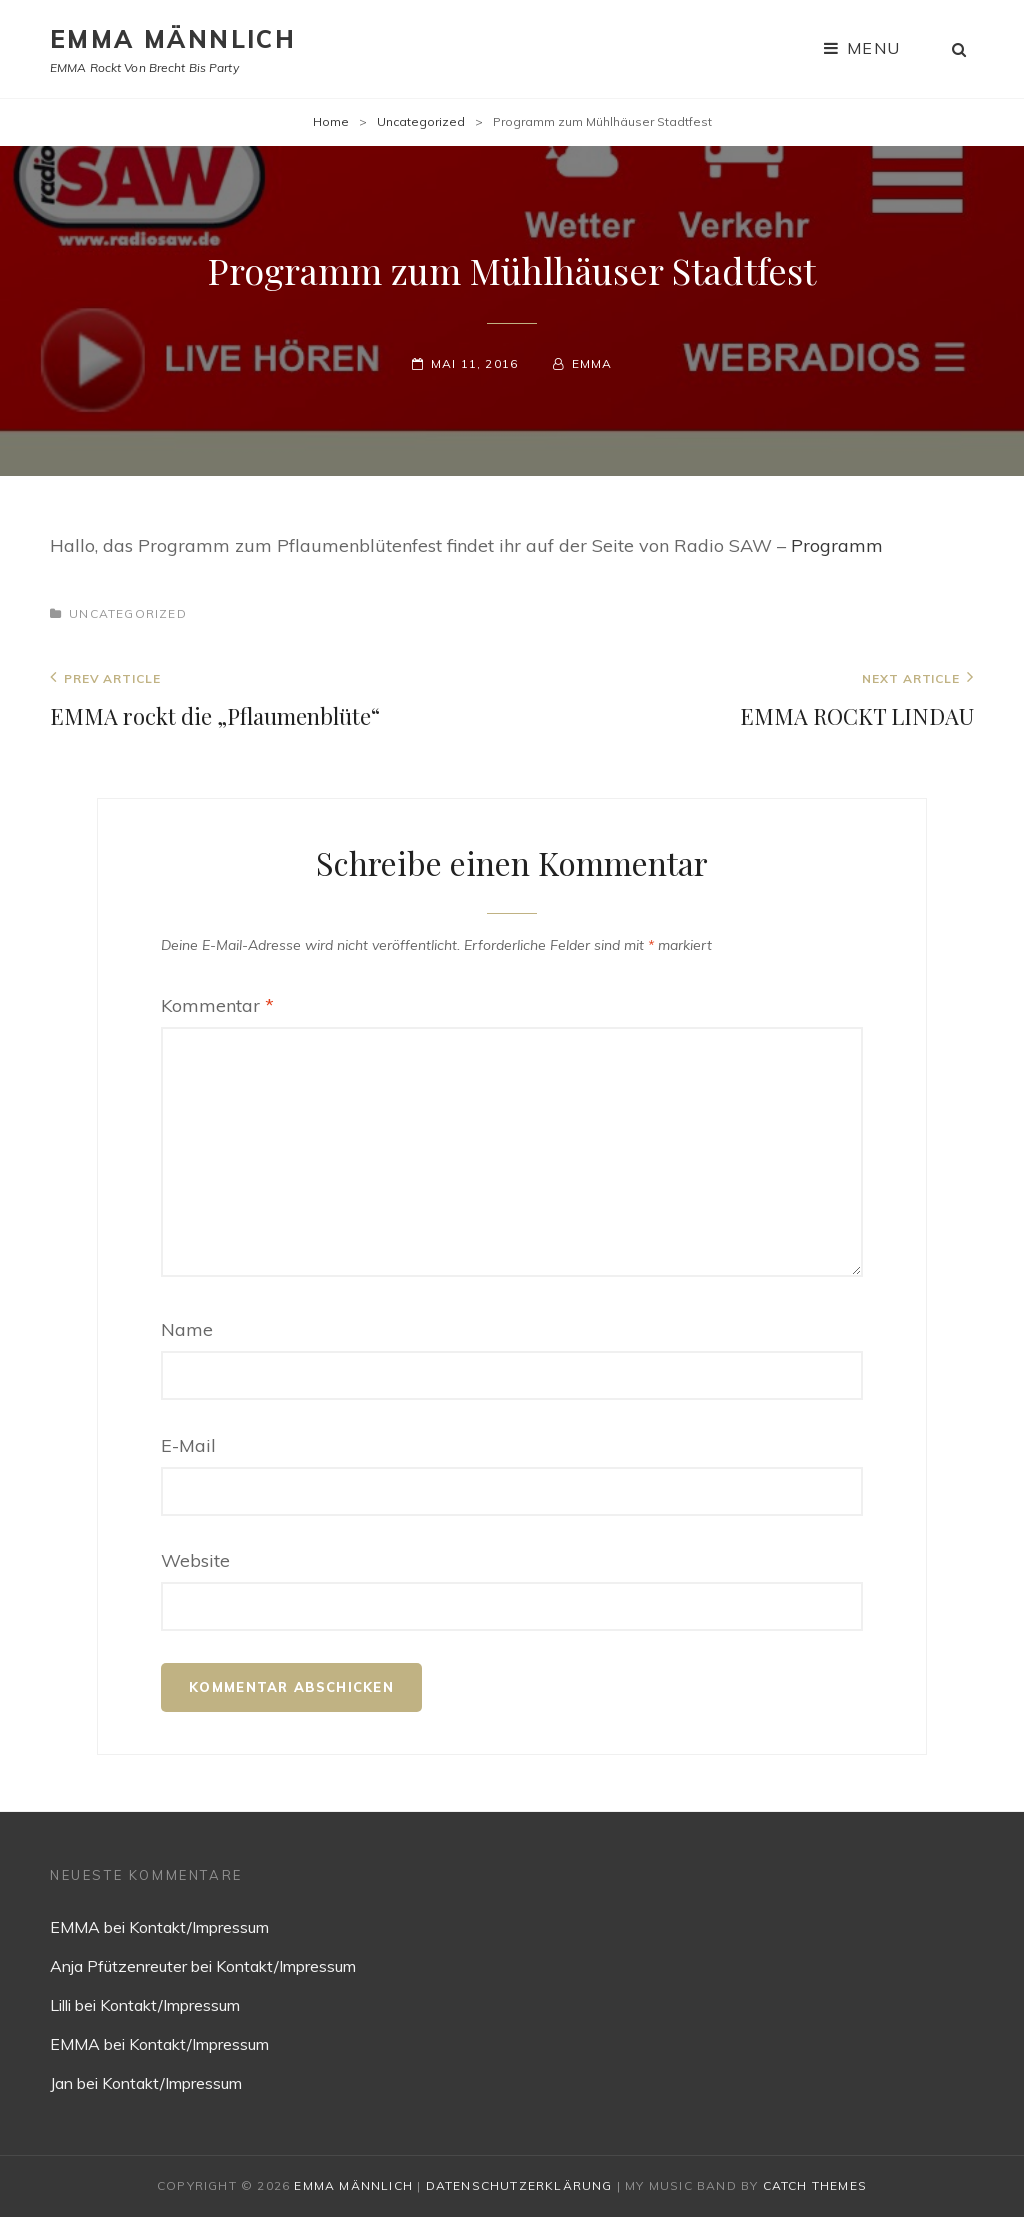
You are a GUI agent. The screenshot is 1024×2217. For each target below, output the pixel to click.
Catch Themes (815, 2185)
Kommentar (217, 1005)
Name (187, 1329)
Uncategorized (421, 121)
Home (331, 121)
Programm (837, 545)
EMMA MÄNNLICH (173, 39)
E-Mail (188, 1445)
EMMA (592, 363)
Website (195, 1560)
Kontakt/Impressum (199, 1927)
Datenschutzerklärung (519, 2185)
